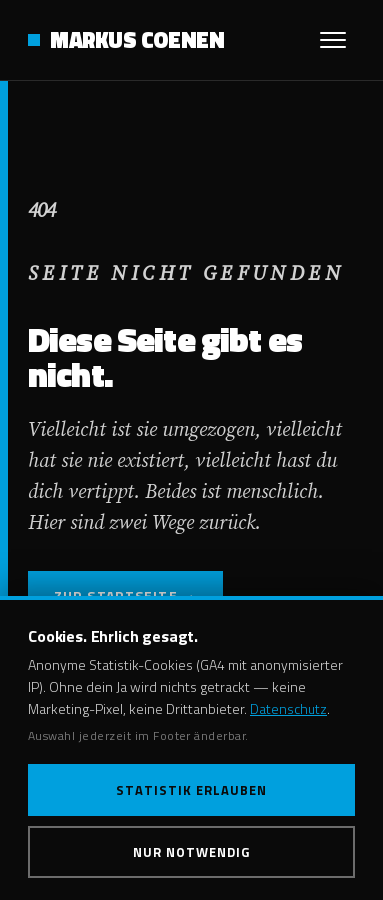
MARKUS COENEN (137, 40)
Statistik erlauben (192, 790)
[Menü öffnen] (333, 40)
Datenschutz (288, 708)
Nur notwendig (192, 852)
